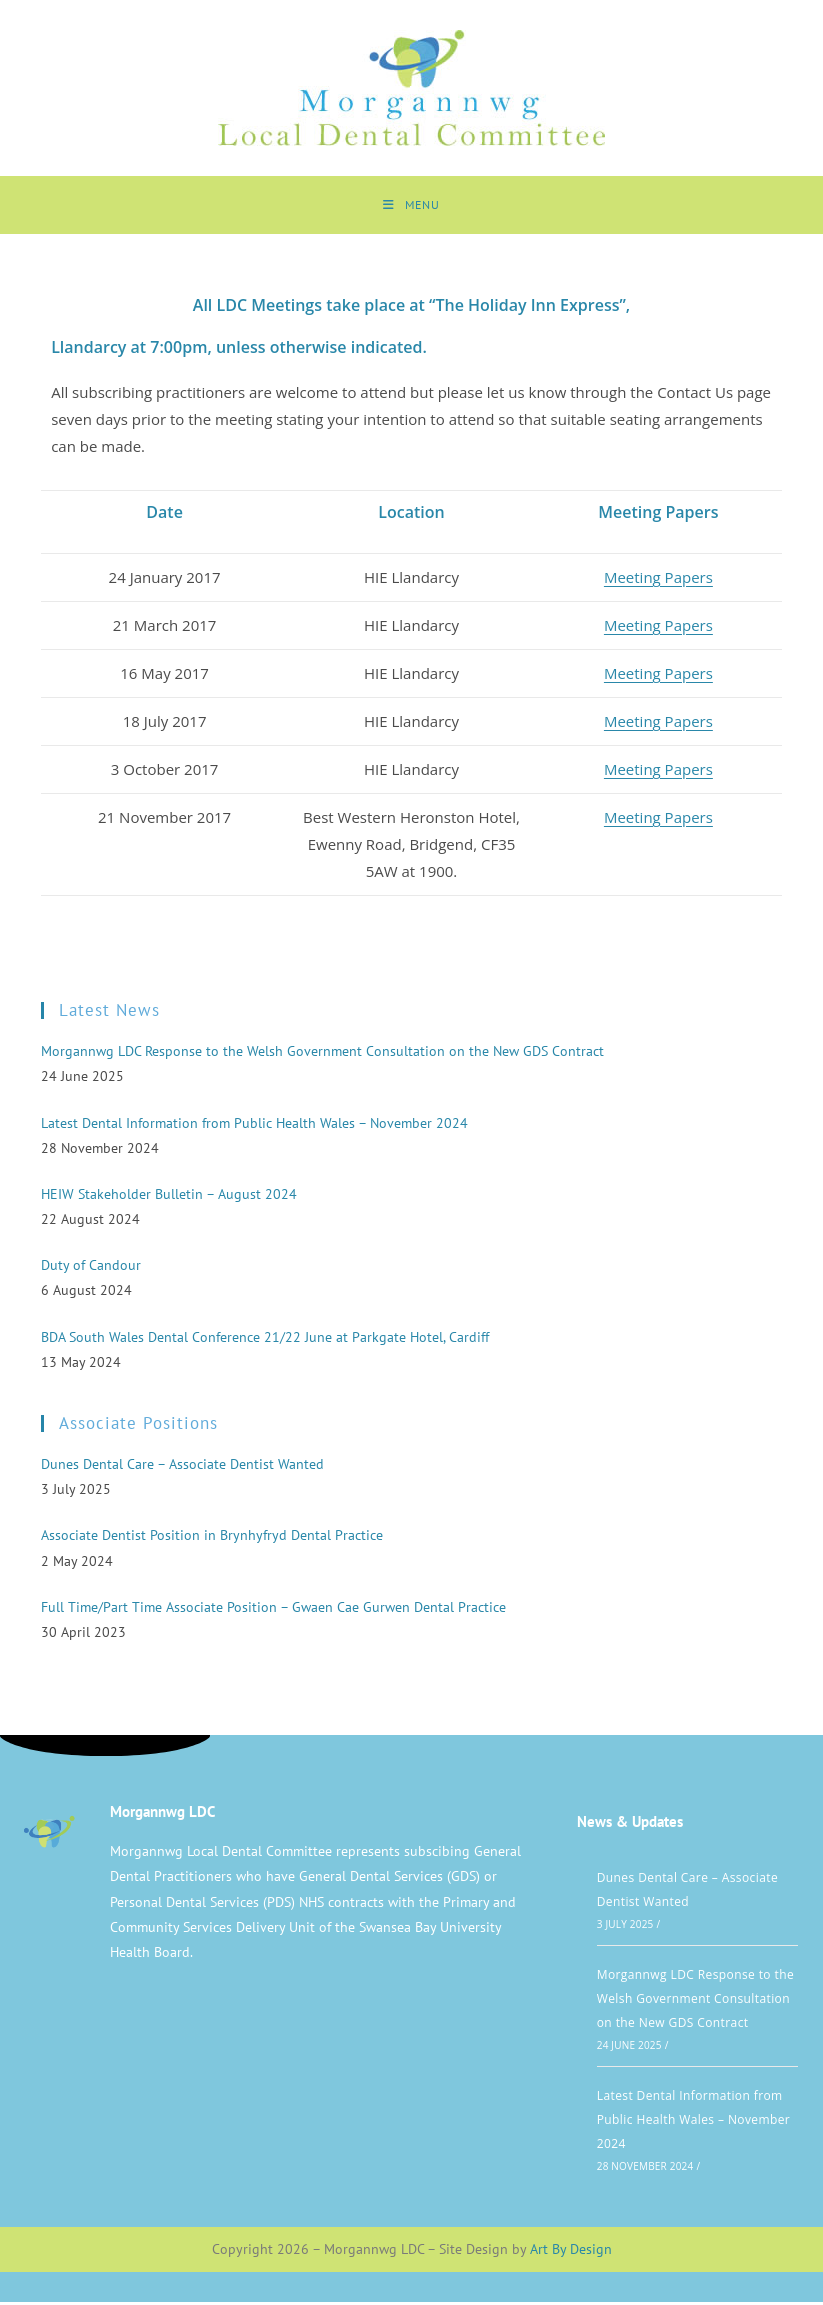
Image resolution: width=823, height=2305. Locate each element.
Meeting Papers (658, 579)
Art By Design (571, 2251)
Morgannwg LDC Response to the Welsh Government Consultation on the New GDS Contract (695, 2000)
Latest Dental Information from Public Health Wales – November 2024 (693, 2121)
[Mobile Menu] (411, 206)
